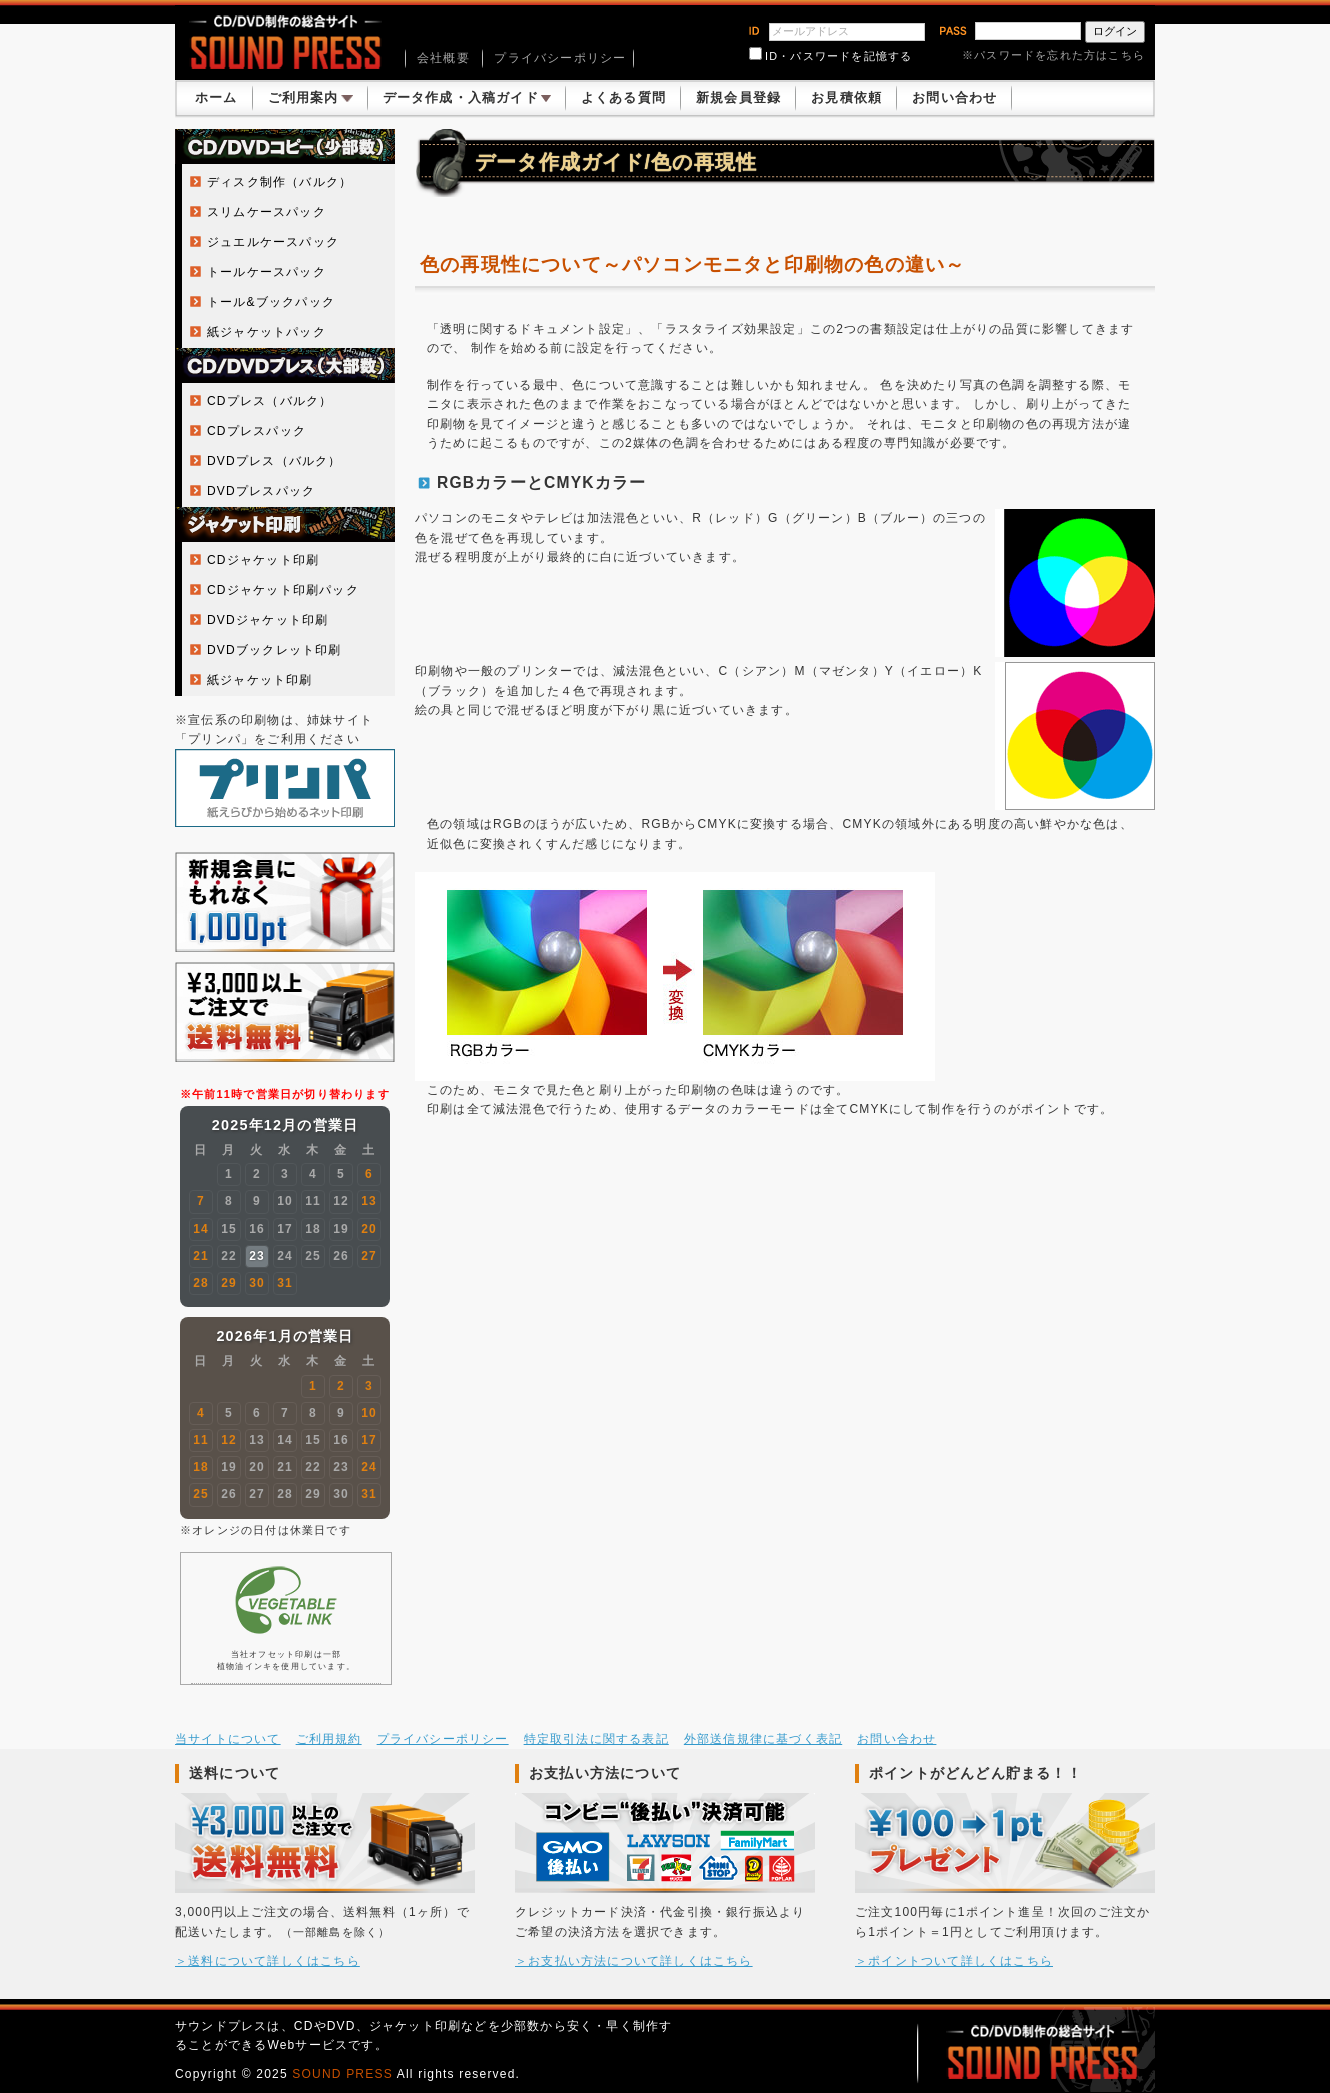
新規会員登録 (738, 97)
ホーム (216, 97)
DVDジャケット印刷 (267, 620)
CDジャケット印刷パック (283, 590)
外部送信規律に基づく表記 (763, 1739)
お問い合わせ (954, 97)
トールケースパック (266, 272)
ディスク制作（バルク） (279, 182)
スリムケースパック (266, 212)
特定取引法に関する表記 (596, 1739)
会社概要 (443, 58)
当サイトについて (228, 1739)
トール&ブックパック (271, 302)
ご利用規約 (329, 1739)
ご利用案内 (310, 97)
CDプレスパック (256, 431)
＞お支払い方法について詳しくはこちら (634, 1961)
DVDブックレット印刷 (274, 650)
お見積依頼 (846, 97)
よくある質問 (623, 97)
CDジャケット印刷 (263, 560)
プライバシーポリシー (560, 58)
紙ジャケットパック (266, 332)
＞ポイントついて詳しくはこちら (954, 1961)
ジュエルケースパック (273, 242)
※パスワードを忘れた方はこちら (1053, 55)
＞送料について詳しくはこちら (267, 1961)
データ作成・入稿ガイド (467, 97)
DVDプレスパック (261, 491)
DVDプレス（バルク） (274, 461)
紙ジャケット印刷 (260, 680)
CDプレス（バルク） (269, 401)
